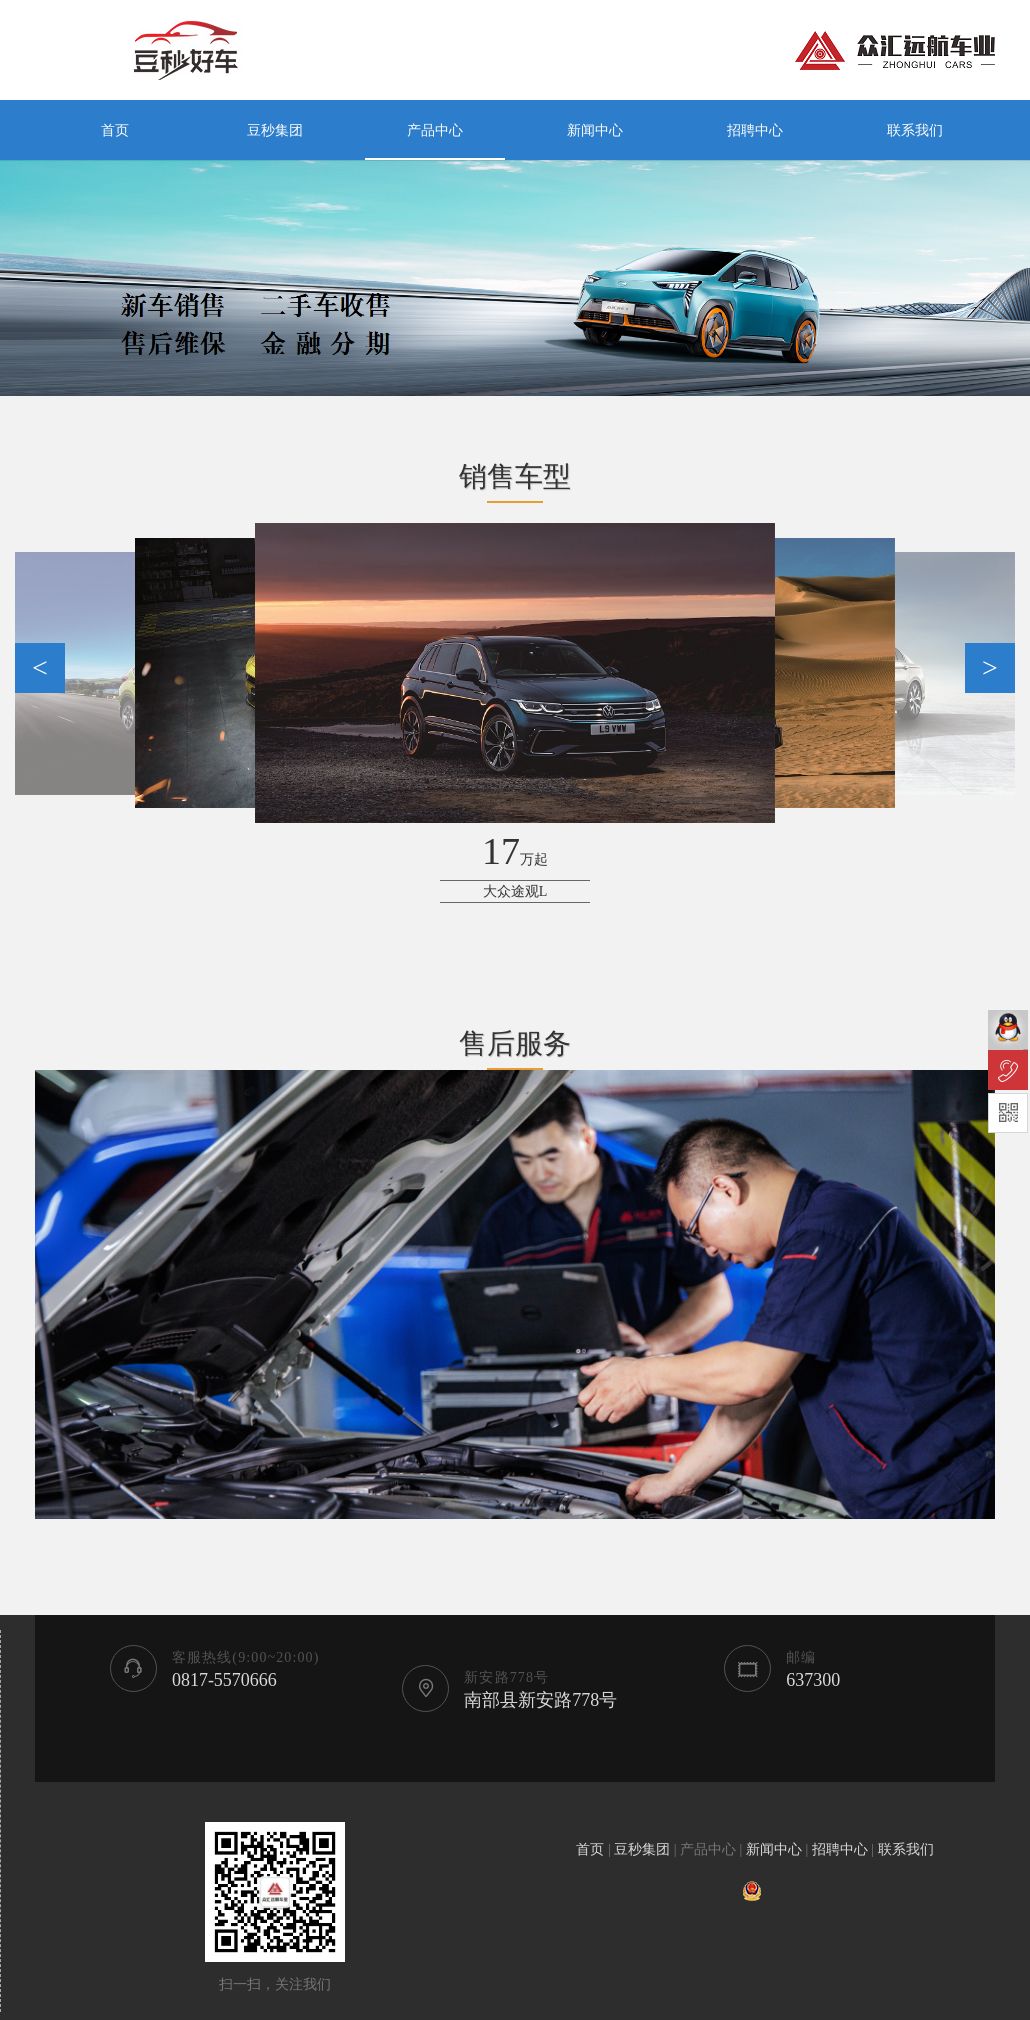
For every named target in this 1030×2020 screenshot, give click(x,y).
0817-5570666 (224, 1680)
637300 (813, 1680)
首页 (115, 130)
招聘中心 (755, 130)
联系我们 (915, 130)
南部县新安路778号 (540, 1700)
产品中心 (435, 130)
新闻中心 (595, 130)
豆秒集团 (275, 130)
